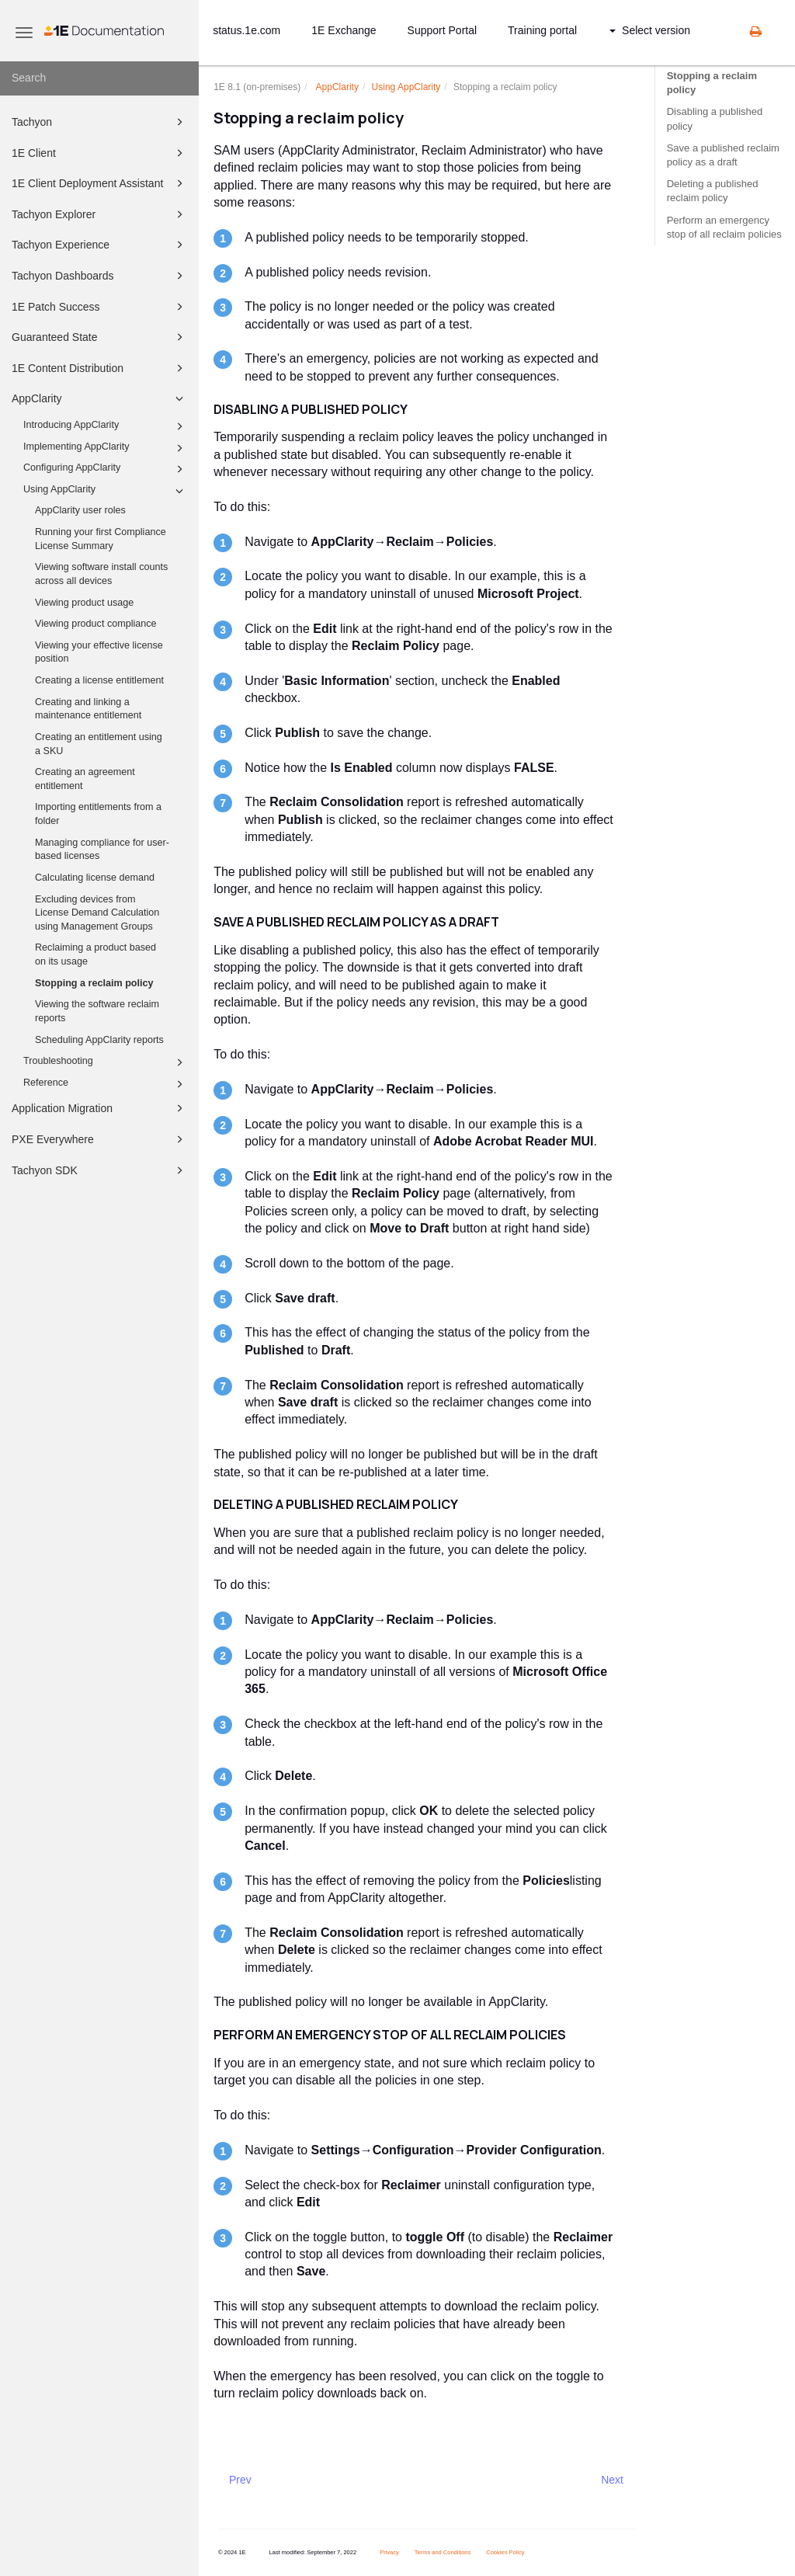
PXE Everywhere (100, 1139)
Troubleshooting (105, 1062)
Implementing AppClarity (105, 448)
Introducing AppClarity (105, 426)
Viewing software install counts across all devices (101, 573)
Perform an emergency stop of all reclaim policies (724, 227)
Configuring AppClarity (105, 469)
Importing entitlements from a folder (98, 813)
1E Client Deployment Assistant (100, 183)
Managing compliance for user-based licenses (102, 849)
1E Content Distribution (100, 368)
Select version (649, 30)
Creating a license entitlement (99, 680)
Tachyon (100, 121)
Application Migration (100, 1108)
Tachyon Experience (100, 244)
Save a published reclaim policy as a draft (723, 155)
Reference (105, 1084)
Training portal (542, 30)
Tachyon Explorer (100, 214)
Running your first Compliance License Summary (100, 539)
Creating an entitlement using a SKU (98, 744)
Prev (240, 2479)
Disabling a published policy (715, 118)
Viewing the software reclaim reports (97, 1011)
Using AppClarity (105, 490)
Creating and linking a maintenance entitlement (88, 709)
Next (612, 2479)
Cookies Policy (505, 2552)
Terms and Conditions (443, 2552)
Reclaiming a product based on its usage (95, 954)
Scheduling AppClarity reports (99, 1039)
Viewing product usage (84, 602)
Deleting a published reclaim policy (713, 190)
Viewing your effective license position (99, 652)
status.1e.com (246, 30)
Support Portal (442, 30)
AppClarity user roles (80, 510)
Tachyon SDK (100, 1170)
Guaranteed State (100, 337)
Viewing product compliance (96, 623)
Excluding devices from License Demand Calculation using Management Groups (97, 913)
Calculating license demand (94, 877)
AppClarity (100, 398)
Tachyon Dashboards (100, 275)
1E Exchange (343, 30)
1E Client (100, 153)
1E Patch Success (100, 306)
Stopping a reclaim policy (94, 983)
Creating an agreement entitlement (85, 779)
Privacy (389, 2552)
